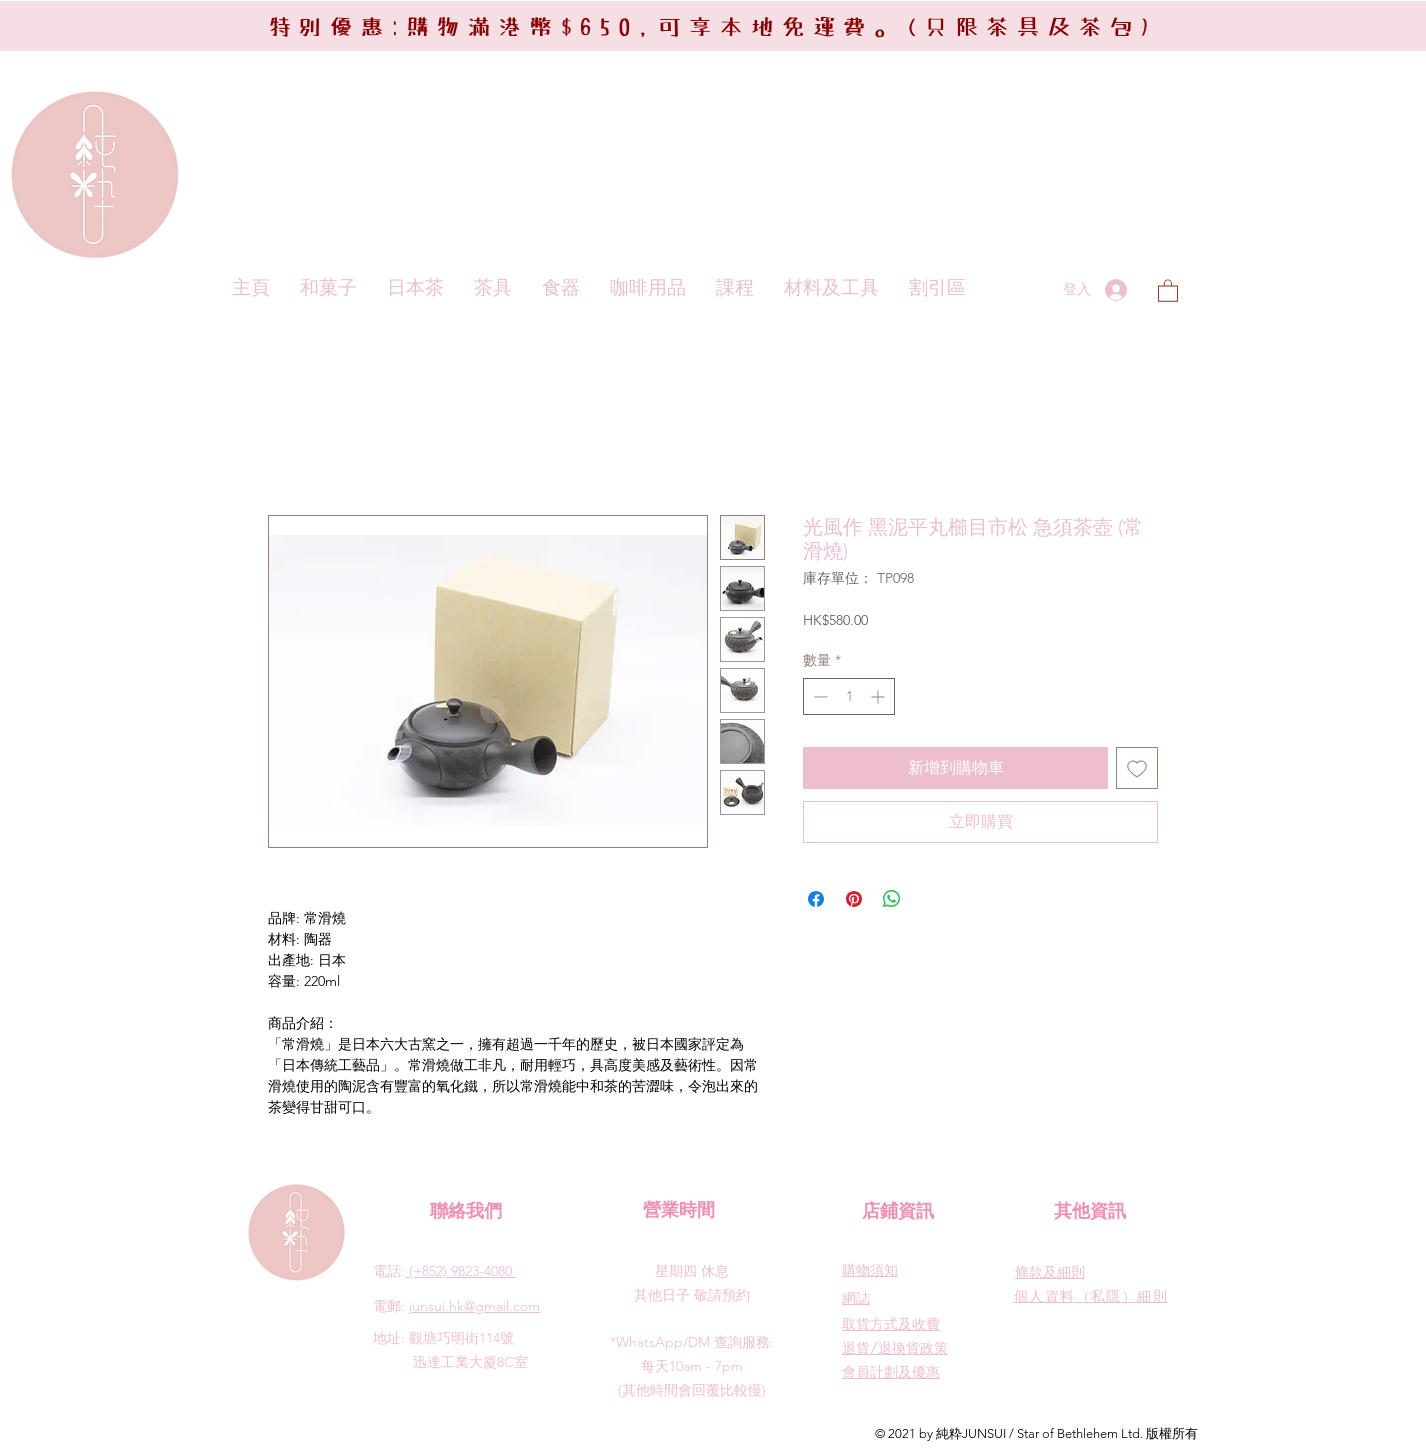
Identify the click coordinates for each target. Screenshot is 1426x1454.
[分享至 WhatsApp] (892, 899)
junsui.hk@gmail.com (474, 1306)
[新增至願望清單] (1137, 768)
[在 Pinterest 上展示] (854, 899)
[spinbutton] (849, 696)
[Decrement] (818, 696)
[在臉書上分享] (816, 899)
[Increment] (879, 696)
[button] (1168, 290)
